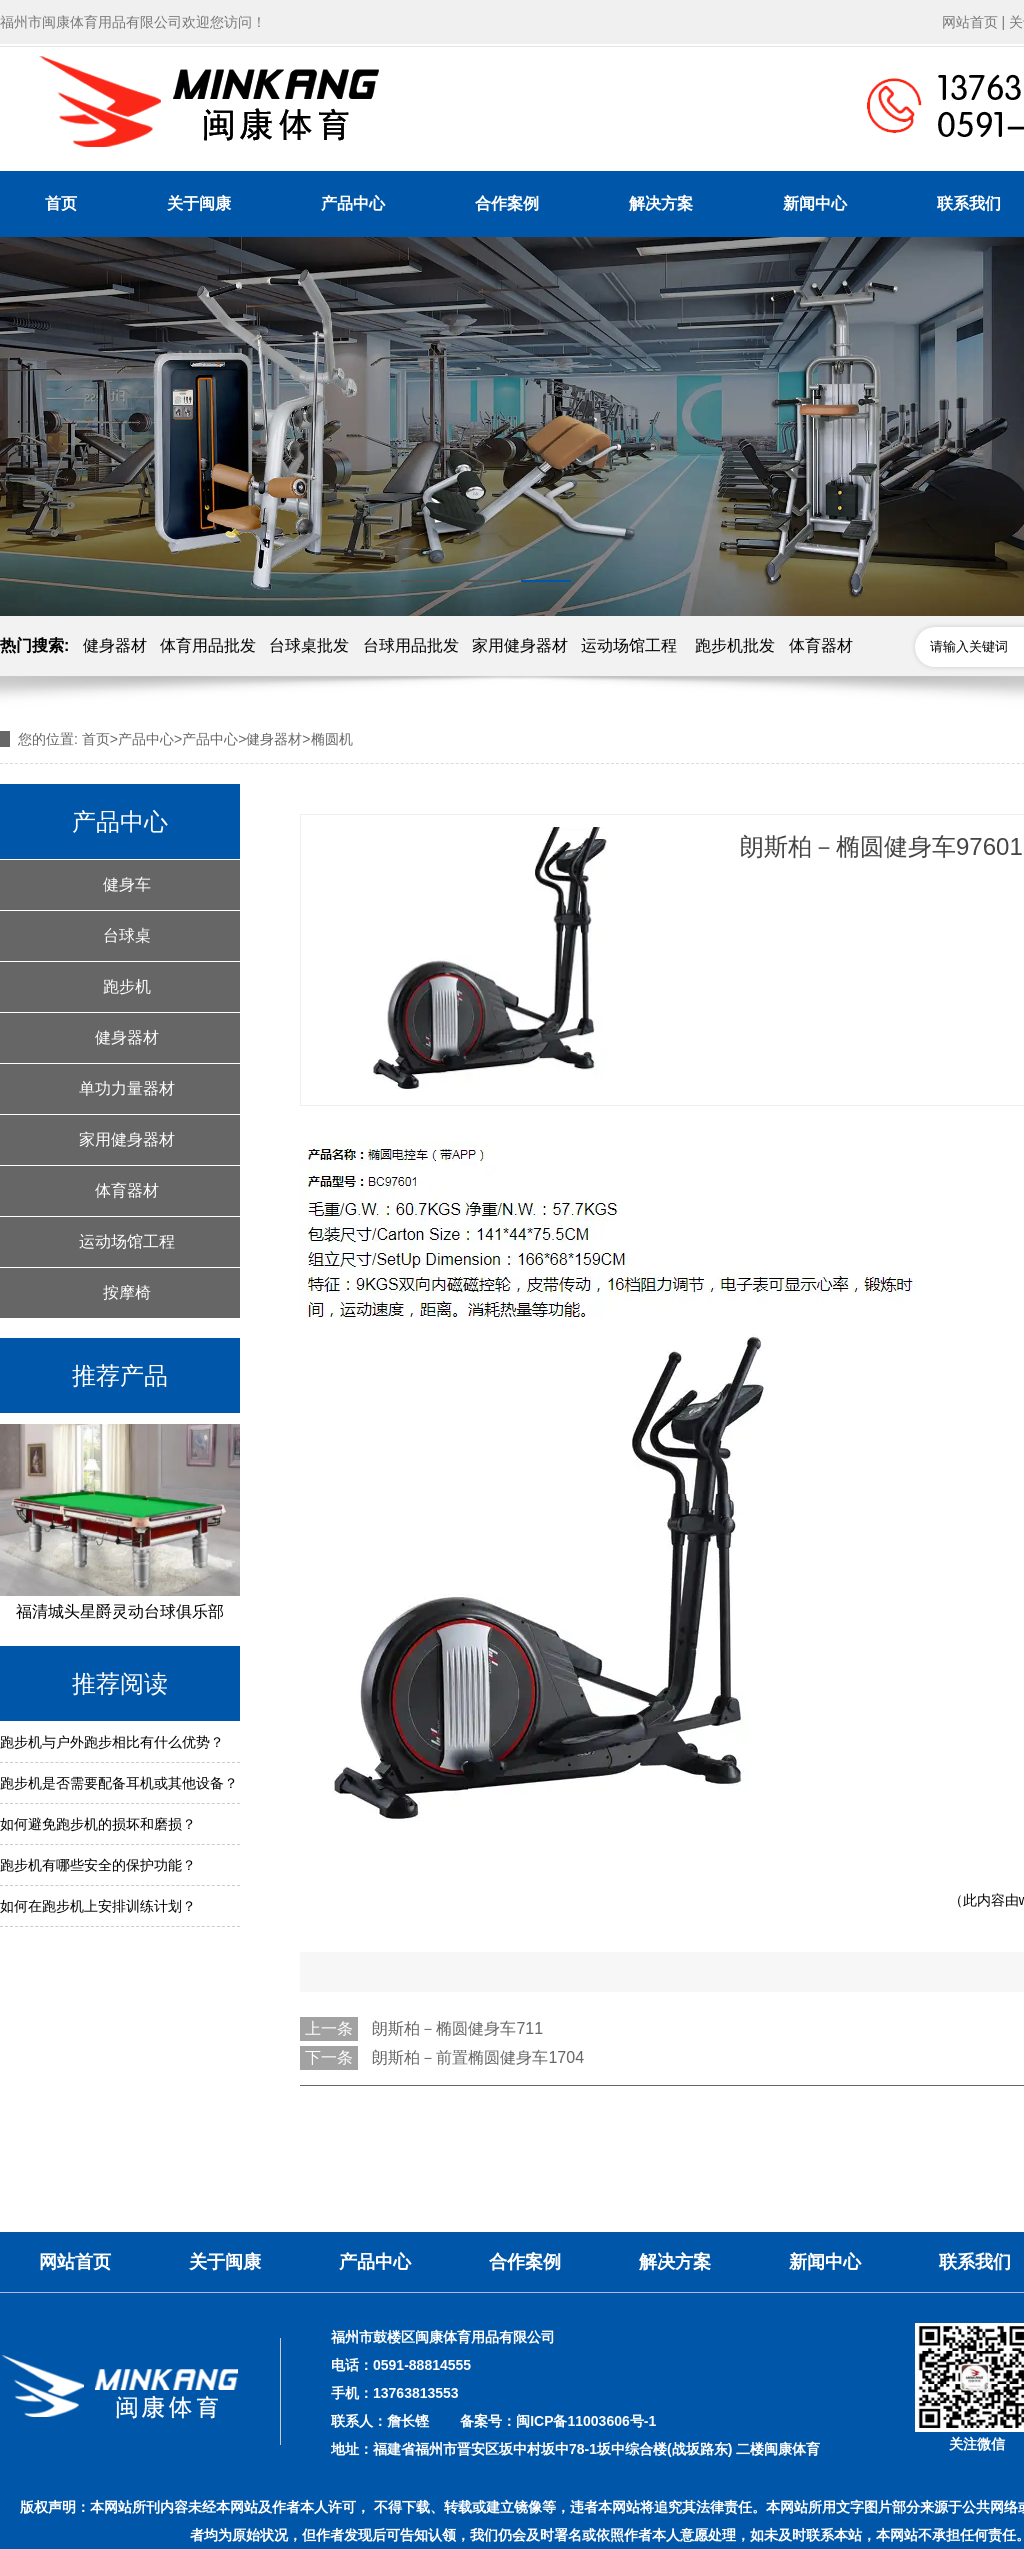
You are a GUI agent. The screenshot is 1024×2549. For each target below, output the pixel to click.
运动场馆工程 (629, 645)
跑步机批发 (735, 645)
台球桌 (127, 935)
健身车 (127, 884)
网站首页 (970, 22)
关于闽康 (199, 203)
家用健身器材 (520, 645)
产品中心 (353, 203)
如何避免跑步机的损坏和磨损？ (98, 1824)
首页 (61, 203)
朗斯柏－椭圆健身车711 (457, 2028)
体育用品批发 (208, 645)
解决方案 (661, 203)
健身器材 (115, 645)
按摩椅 (127, 1292)
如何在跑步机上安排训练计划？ (98, 1906)
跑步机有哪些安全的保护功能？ (98, 1865)
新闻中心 (815, 203)
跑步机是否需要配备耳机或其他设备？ (119, 1783)
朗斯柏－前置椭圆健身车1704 (478, 2057)
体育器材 (821, 645)
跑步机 (127, 986)
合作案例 (507, 203)
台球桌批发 (309, 645)
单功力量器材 (127, 1088)
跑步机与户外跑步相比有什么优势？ (112, 1742)
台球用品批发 (411, 645)
